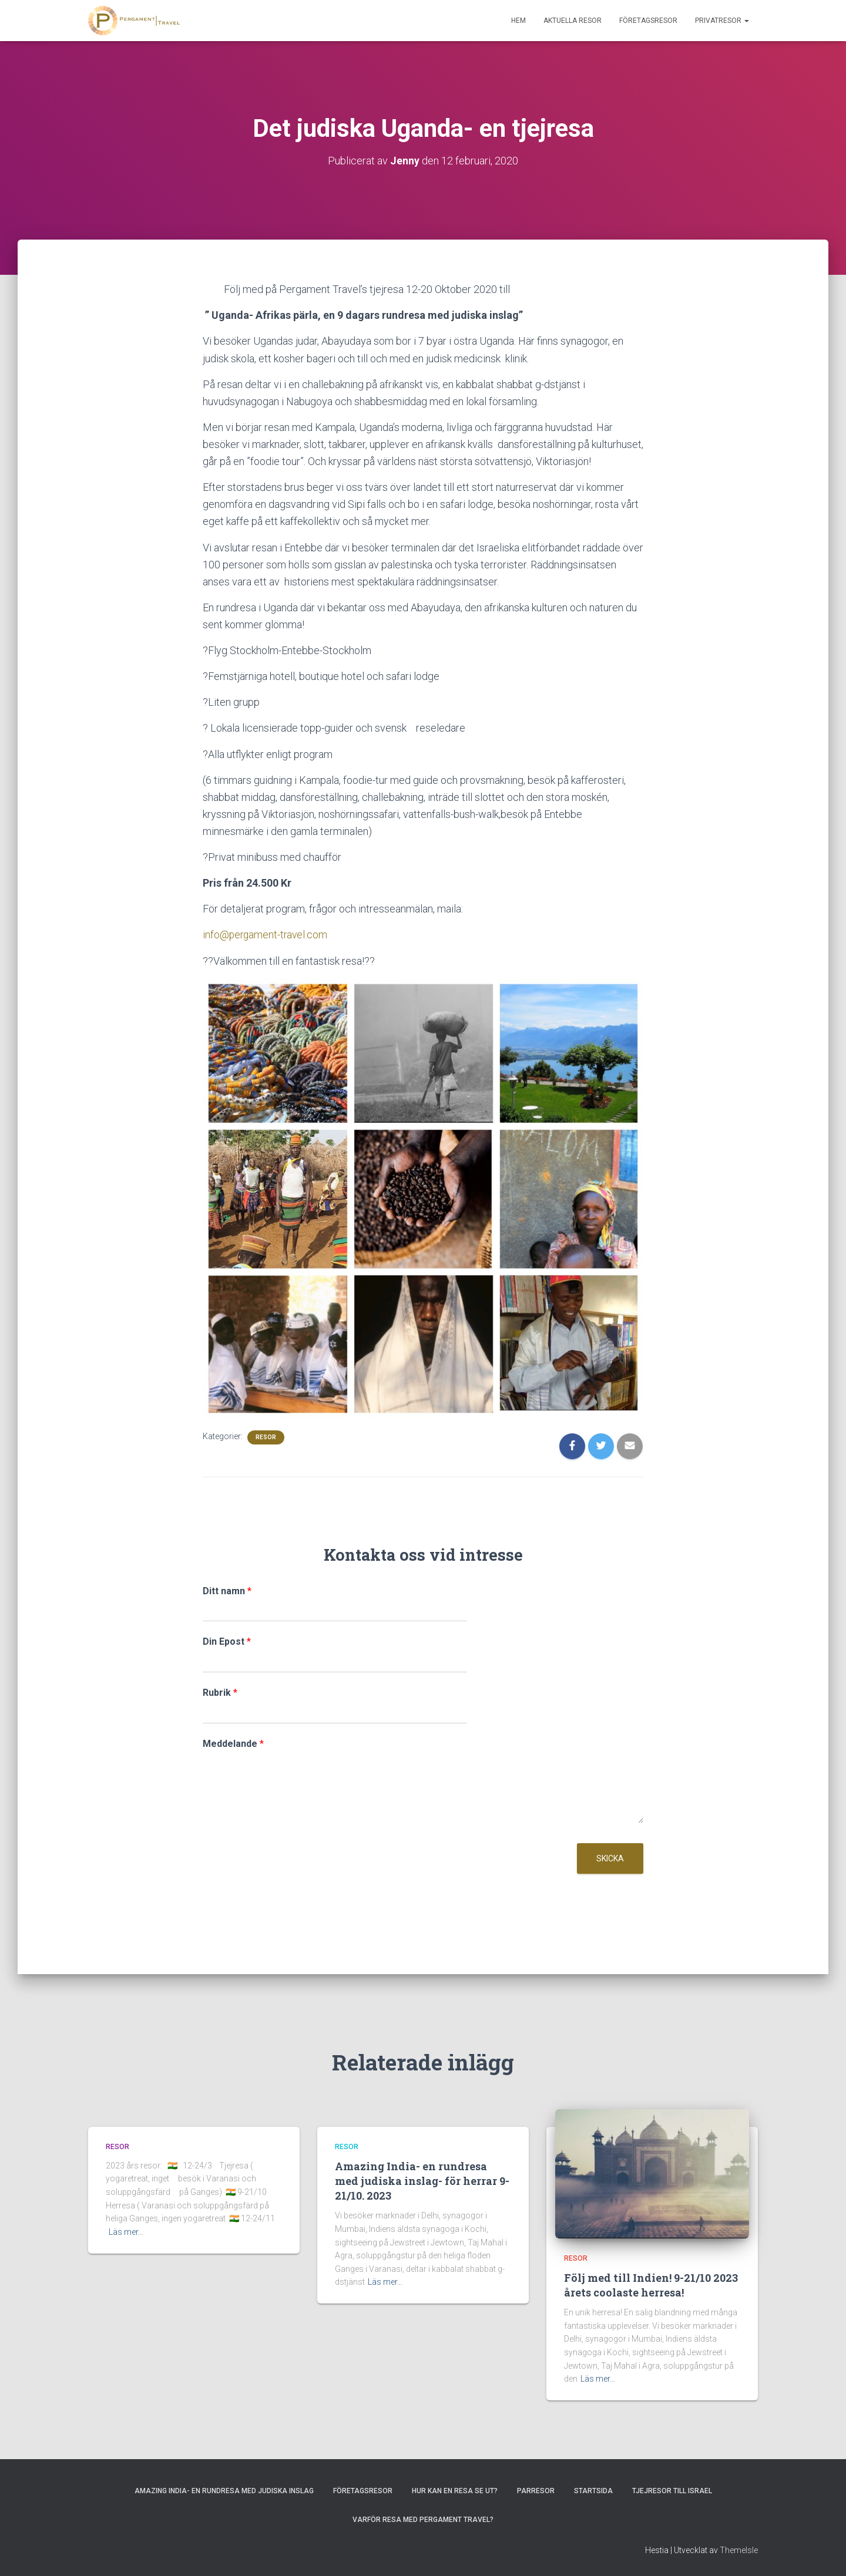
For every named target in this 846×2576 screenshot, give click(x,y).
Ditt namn (227, 1590)
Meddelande (233, 1743)
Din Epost (227, 1641)
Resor (266, 1436)
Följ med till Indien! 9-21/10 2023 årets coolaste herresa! (651, 2284)
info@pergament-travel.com (266, 934)
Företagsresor (648, 20)
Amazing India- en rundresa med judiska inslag (224, 2491)
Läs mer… (126, 2232)
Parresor (536, 2491)
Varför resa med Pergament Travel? (423, 2520)
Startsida (593, 2491)
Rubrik (220, 1692)
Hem (518, 20)
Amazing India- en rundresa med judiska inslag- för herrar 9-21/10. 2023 (422, 2180)
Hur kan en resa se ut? (455, 2491)
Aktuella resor (572, 20)
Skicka (610, 1858)
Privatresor (722, 20)
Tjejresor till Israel (672, 2491)
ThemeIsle (739, 2549)
